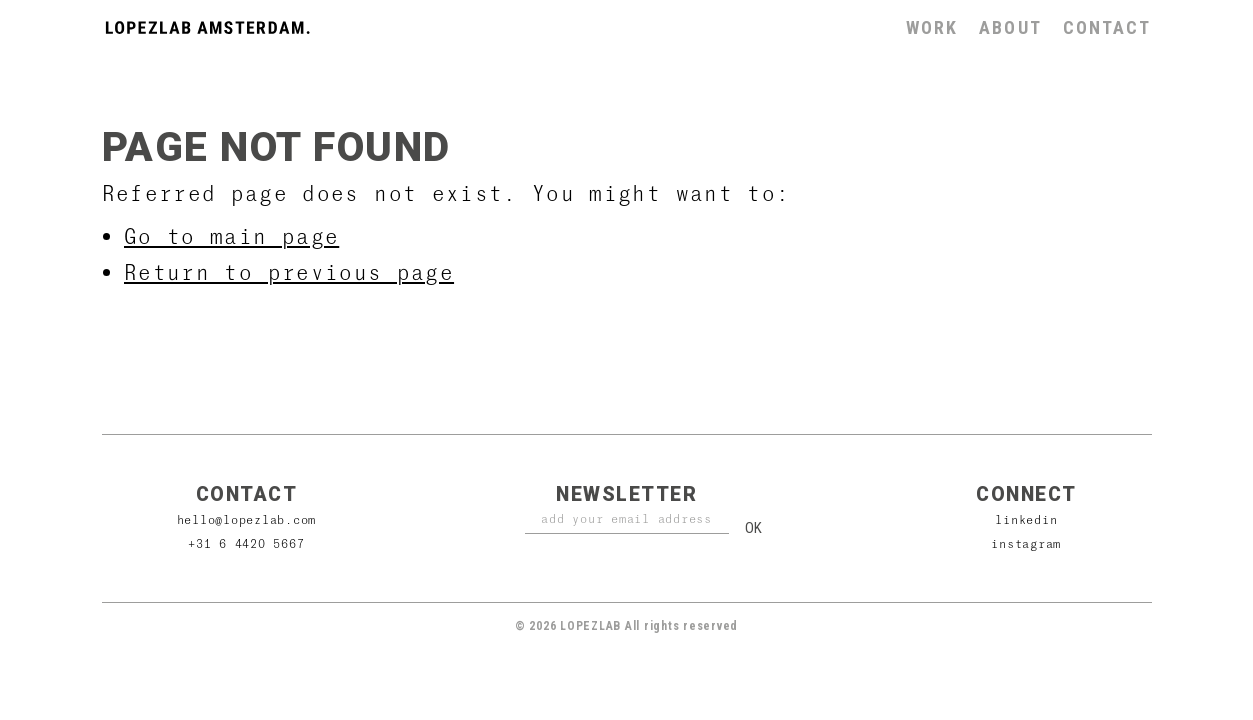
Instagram (1026, 543)
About (1010, 28)
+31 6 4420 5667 (246, 543)
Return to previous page (289, 271)
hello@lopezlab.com (247, 519)
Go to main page (231, 235)
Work (932, 28)
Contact (1107, 28)
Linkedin (1026, 519)
